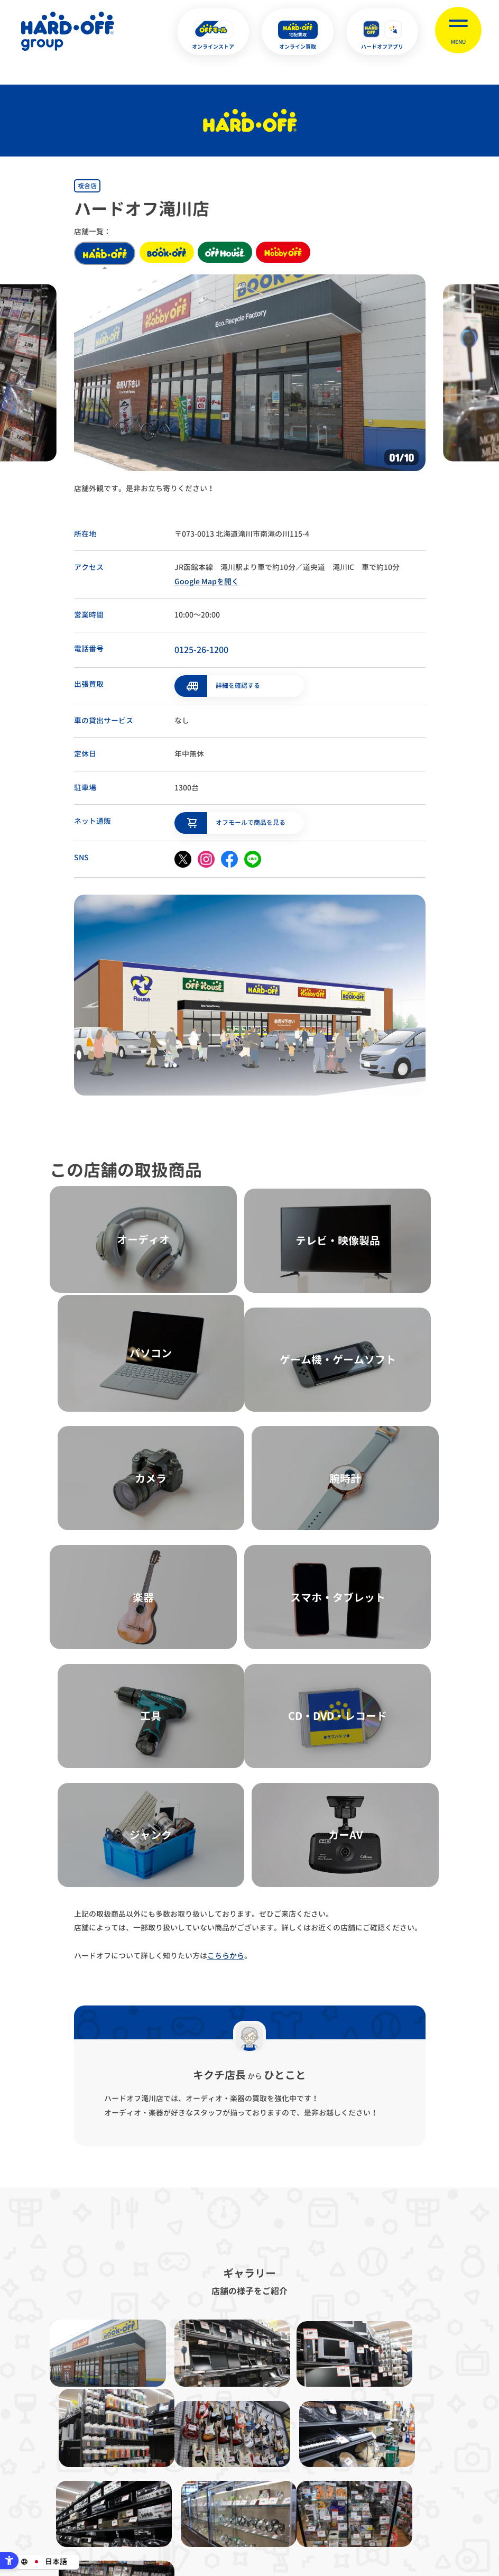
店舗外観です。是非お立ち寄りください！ (144, 488)
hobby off (301, 253)
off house (235, 253)
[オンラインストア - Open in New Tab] (213, 31)
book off (170, 253)
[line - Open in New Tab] (252, 856)
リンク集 (401, 2406)
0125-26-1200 (201, 650)
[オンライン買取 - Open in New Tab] (298, 31)
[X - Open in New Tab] (182, 856)
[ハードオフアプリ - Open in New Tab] (382, 31)
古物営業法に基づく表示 (206, 2406)
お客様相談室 (462, 2406)
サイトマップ (31, 2406)
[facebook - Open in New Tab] (229, 856)
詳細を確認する (238, 683)
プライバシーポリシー (107, 2406)
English (231, 2517)
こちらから (225, 1582)
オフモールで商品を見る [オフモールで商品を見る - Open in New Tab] (250, 819)
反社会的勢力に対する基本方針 (315, 2406)
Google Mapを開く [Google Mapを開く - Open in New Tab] (206, 581)
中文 (302, 2517)
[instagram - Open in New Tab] (206, 856)
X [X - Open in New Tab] (179, 2517)
